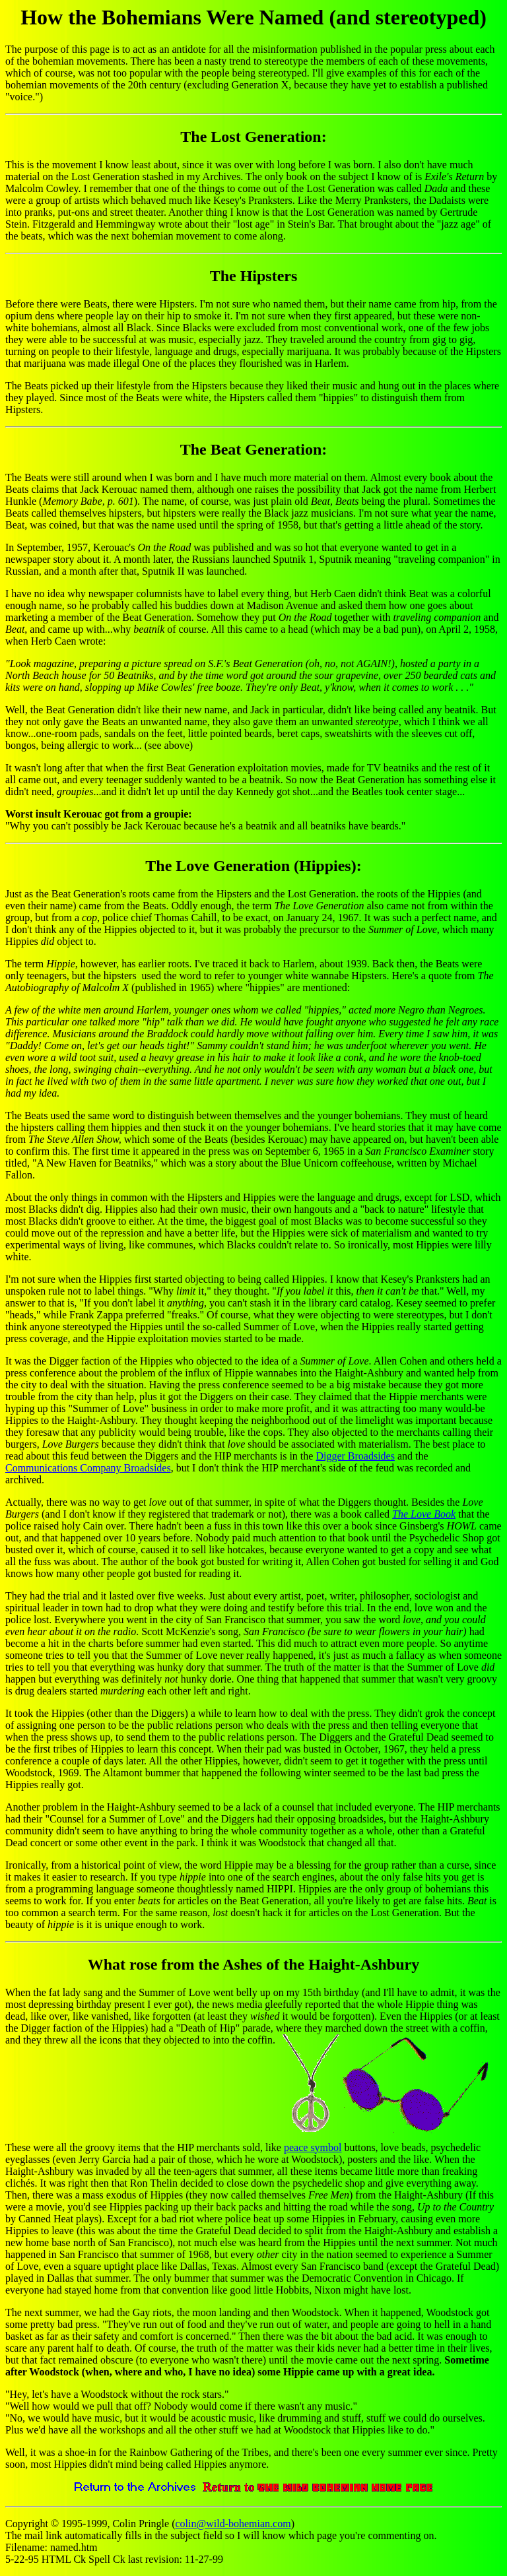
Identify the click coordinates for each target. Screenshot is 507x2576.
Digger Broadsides (355, 1456)
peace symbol (313, 2147)
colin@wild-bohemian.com (232, 2523)
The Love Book (424, 1514)
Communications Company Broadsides (88, 1467)
